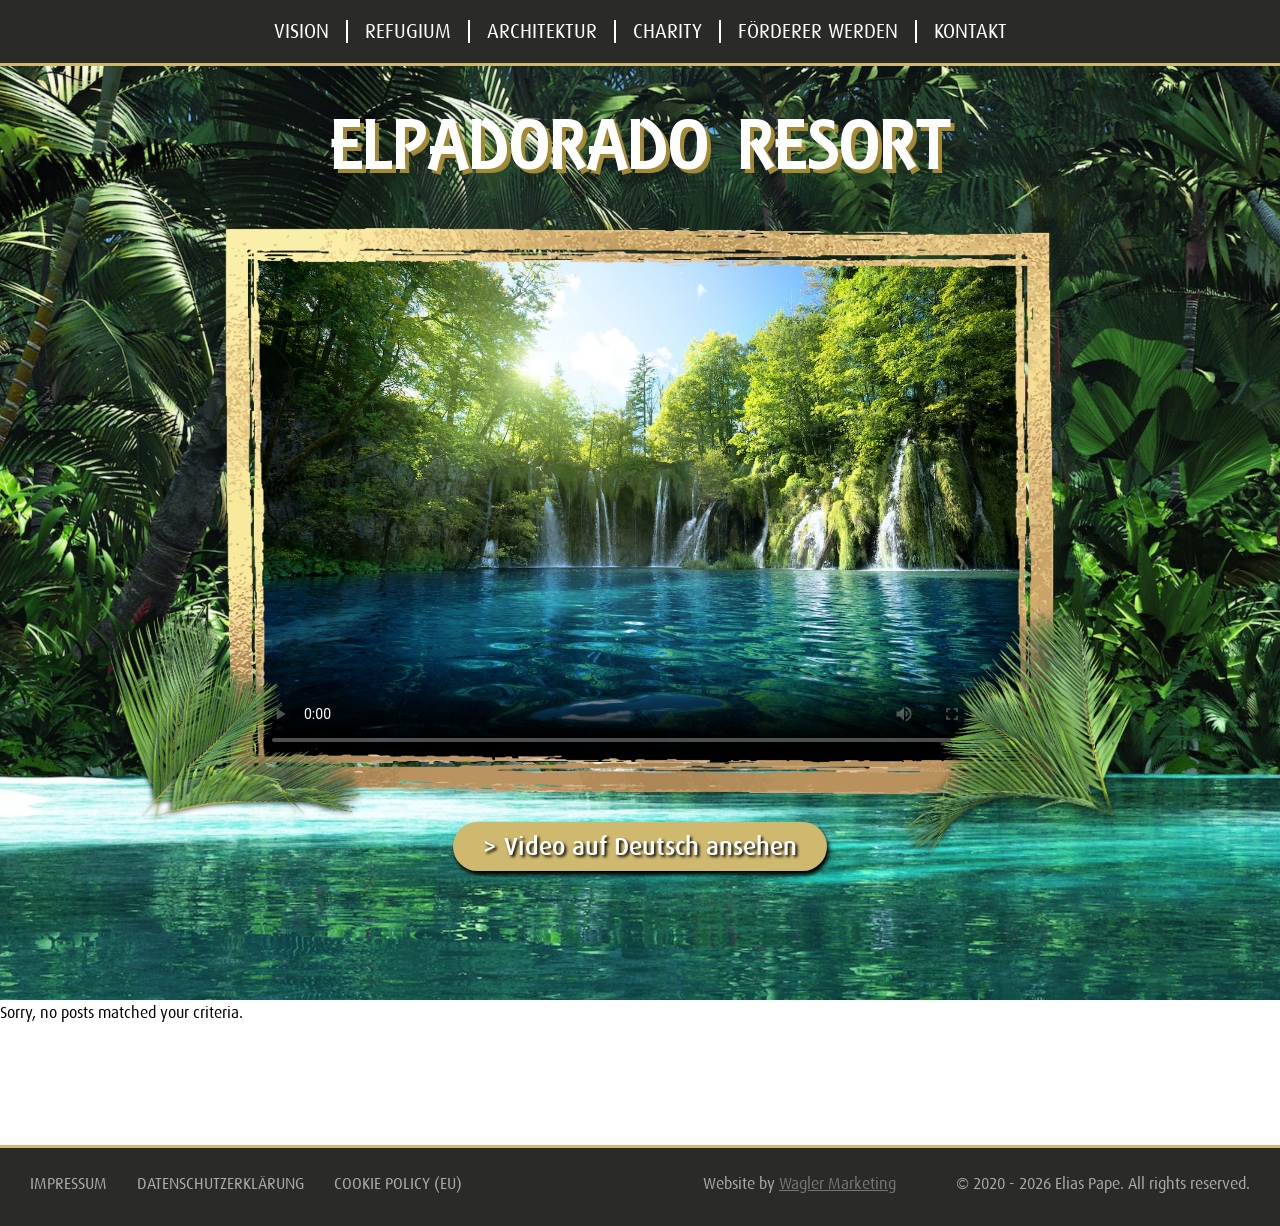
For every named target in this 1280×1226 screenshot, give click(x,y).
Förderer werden (818, 31)
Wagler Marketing (837, 1184)
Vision (301, 31)
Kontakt (970, 31)
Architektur (542, 31)
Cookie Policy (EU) (398, 1184)
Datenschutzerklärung (220, 1184)
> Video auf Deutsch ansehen (640, 846)
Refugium (408, 31)
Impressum (68, 1184)
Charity (667, 31)
